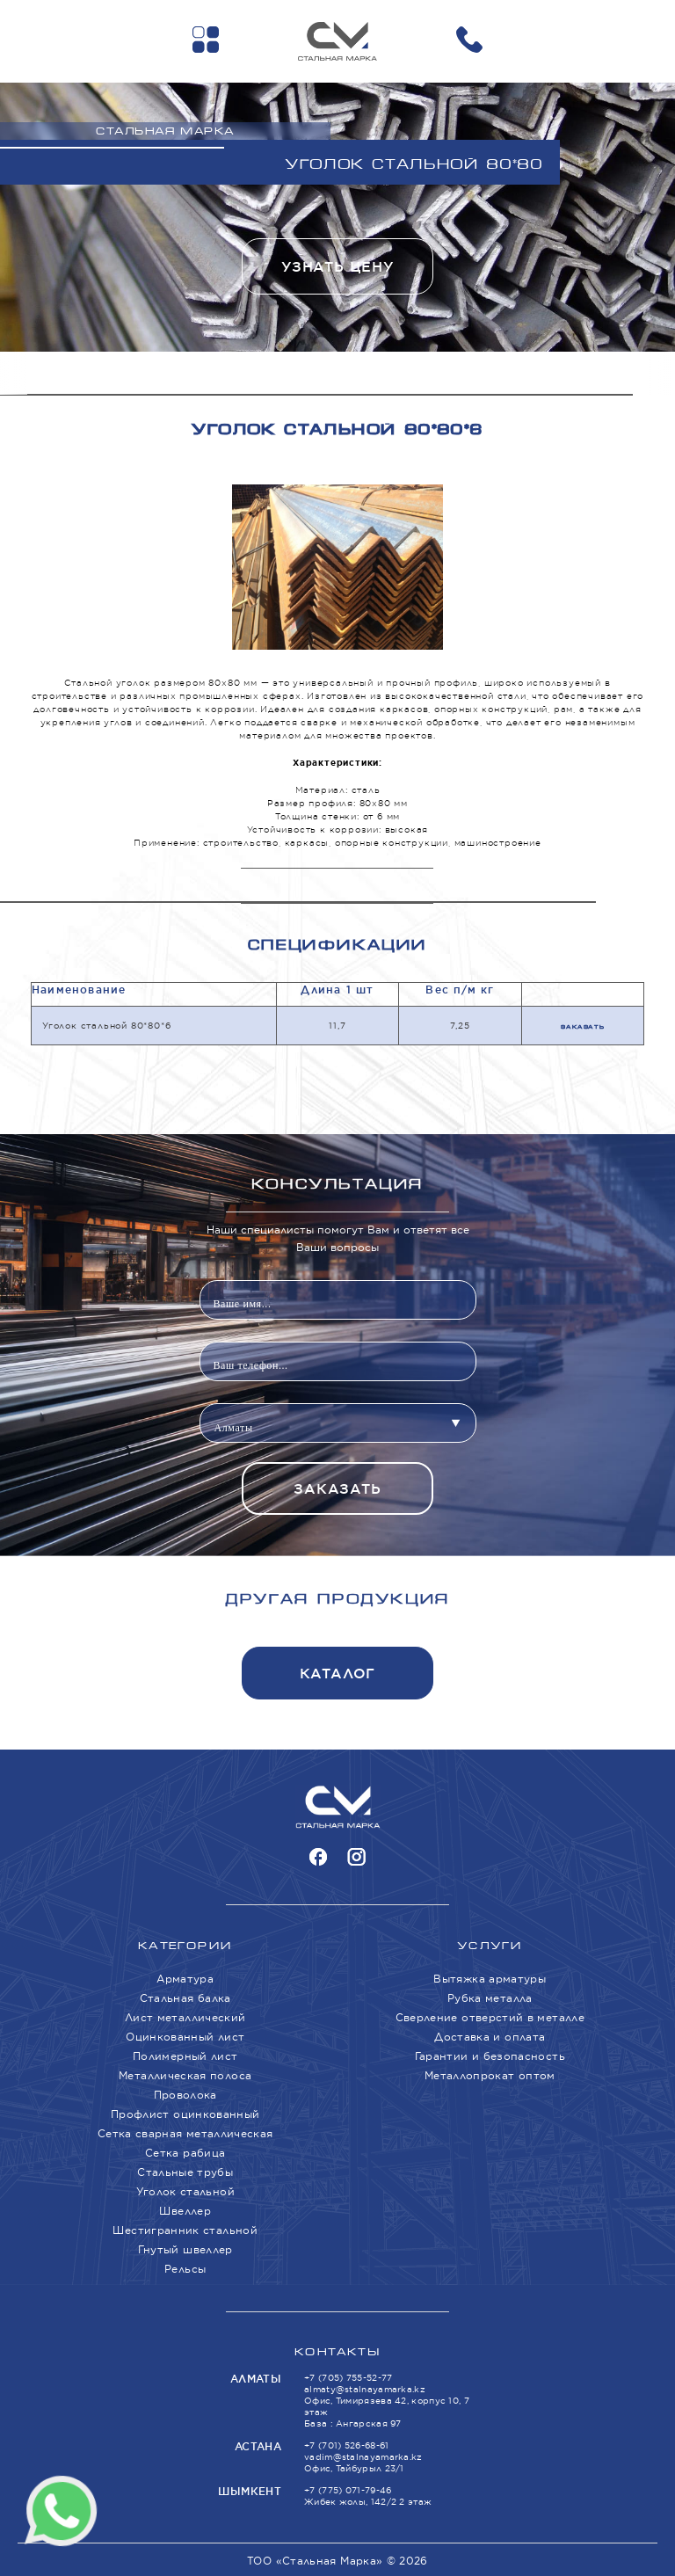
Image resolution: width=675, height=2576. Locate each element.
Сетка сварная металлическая (185, 2133)
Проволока (185, 2094)
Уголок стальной (185, 2191)
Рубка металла (490, 1998)
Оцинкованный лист (185, 2036)
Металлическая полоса (185, 2075)
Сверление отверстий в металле (490, 2017)
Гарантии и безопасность (490, 2056)
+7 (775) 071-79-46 (347, 2490)
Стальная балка (185, 1998)
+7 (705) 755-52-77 (348, 2377)
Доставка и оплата (489, 2036)
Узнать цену (337, 267)
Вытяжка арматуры (489, 1978)
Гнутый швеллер (185, 2249)
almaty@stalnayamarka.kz (364, 2389)
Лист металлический (185, 2017)
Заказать (582, 1027)
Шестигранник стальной (185, 2230)
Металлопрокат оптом (490, 2075)
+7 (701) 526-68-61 (346, 2445)
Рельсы (185, 2268)
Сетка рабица (185, 2152)
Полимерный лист (185, 2056)
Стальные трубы (185, 2172)
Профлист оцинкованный (185, 2114)
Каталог (338, 1673)
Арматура (185, 1978)
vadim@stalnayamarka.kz (363, 2457)
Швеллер (185, 2210)
